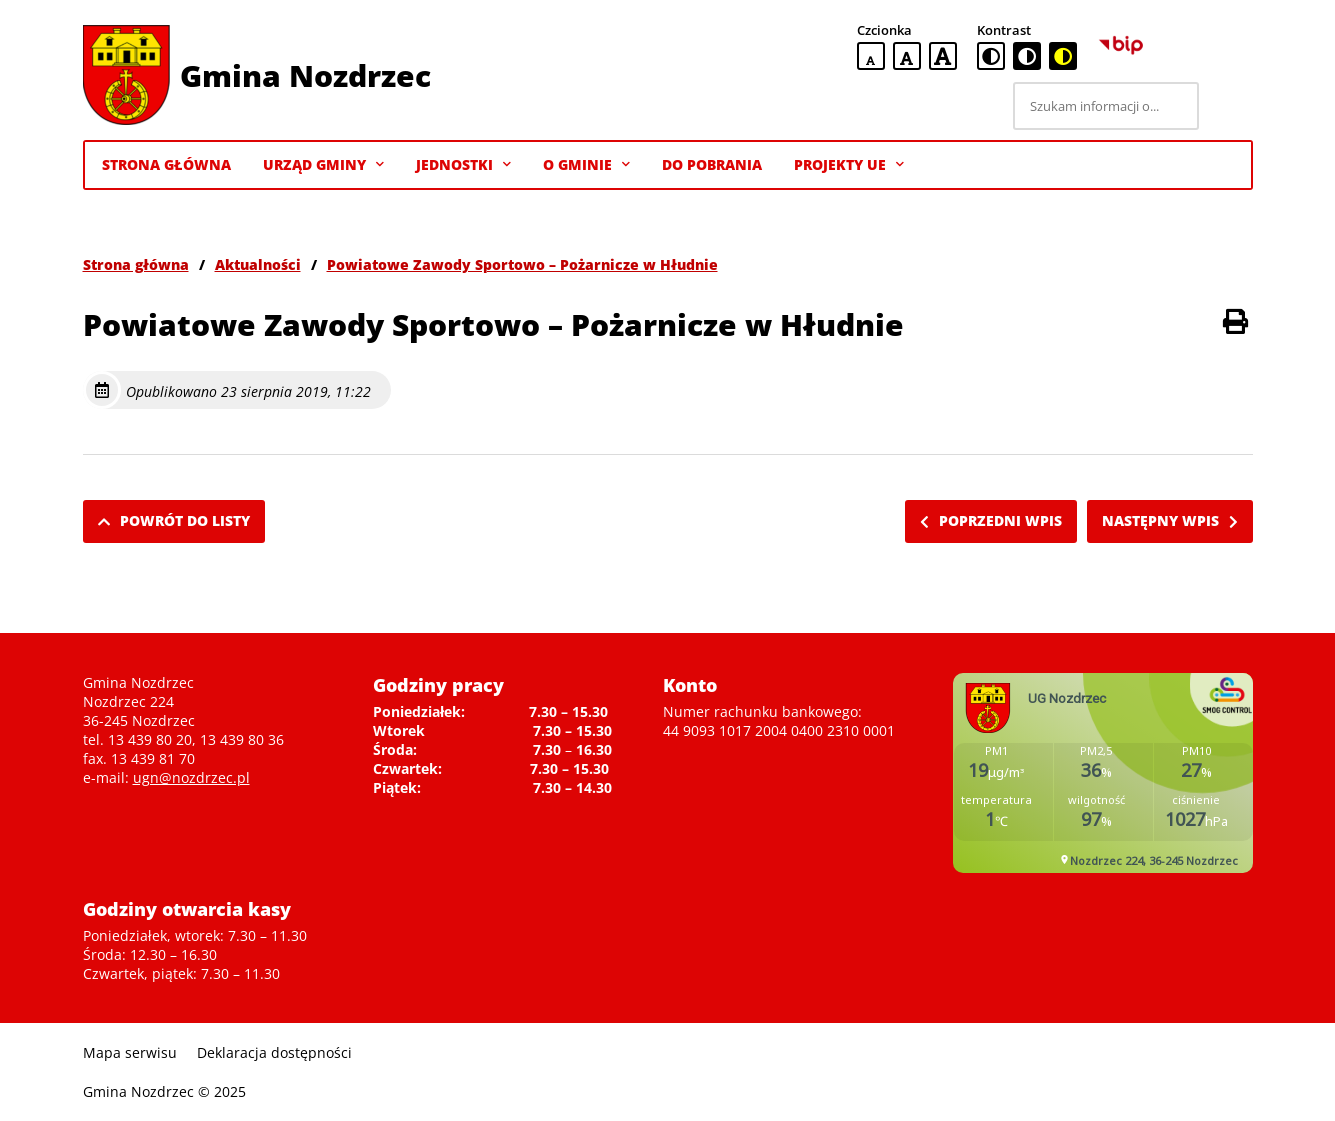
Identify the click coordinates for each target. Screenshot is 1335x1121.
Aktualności (258, 264)
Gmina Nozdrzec (305, 75)
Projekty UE (849, 165)
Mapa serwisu (130, 1052)
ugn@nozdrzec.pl (191, 777)
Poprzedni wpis (991, 520)
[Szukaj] (1229, 106)
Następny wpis (1170, 520)
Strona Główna (166, 164)
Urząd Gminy (323, 165)
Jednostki (463, 165)
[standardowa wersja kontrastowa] (991, 56)
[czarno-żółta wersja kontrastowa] (1063, 56)
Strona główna (136, 264)
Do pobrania (712, 164)
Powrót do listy (174, 520)
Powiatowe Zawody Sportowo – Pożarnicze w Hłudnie (522, 264)
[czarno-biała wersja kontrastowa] (1027, 56)
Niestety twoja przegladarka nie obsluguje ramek (1103, 773)
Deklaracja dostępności (274, 1052)
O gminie (586, 165)
